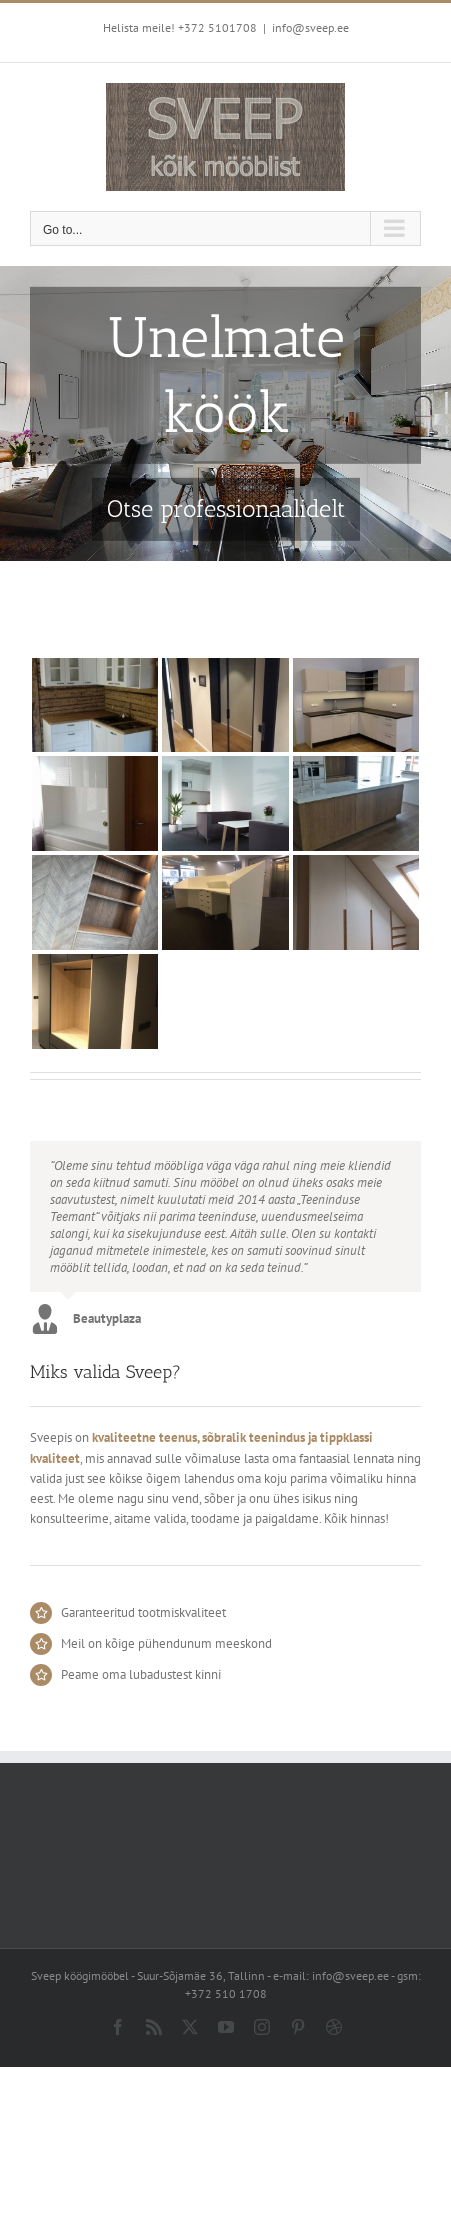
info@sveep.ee (310, 27)
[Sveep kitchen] (225, 413)
